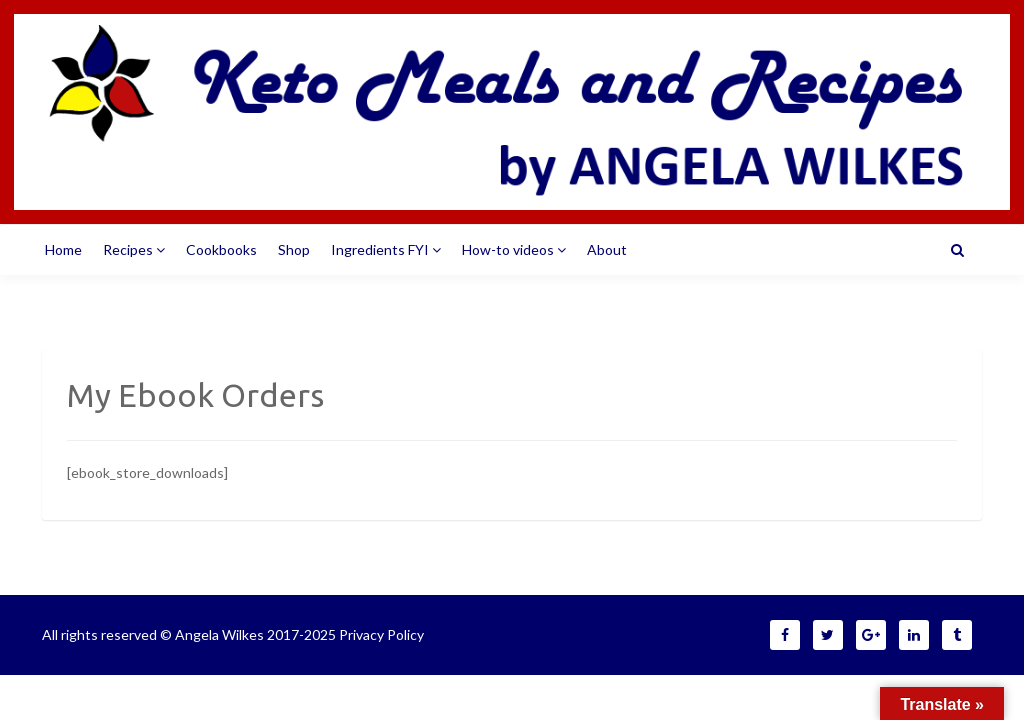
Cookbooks (221, 249)
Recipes (134, 249)
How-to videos (514, 249)
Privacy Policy (381, 634)
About (607, 249)
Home (63, 249)
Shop (294, 249)
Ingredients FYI (386, 249)
